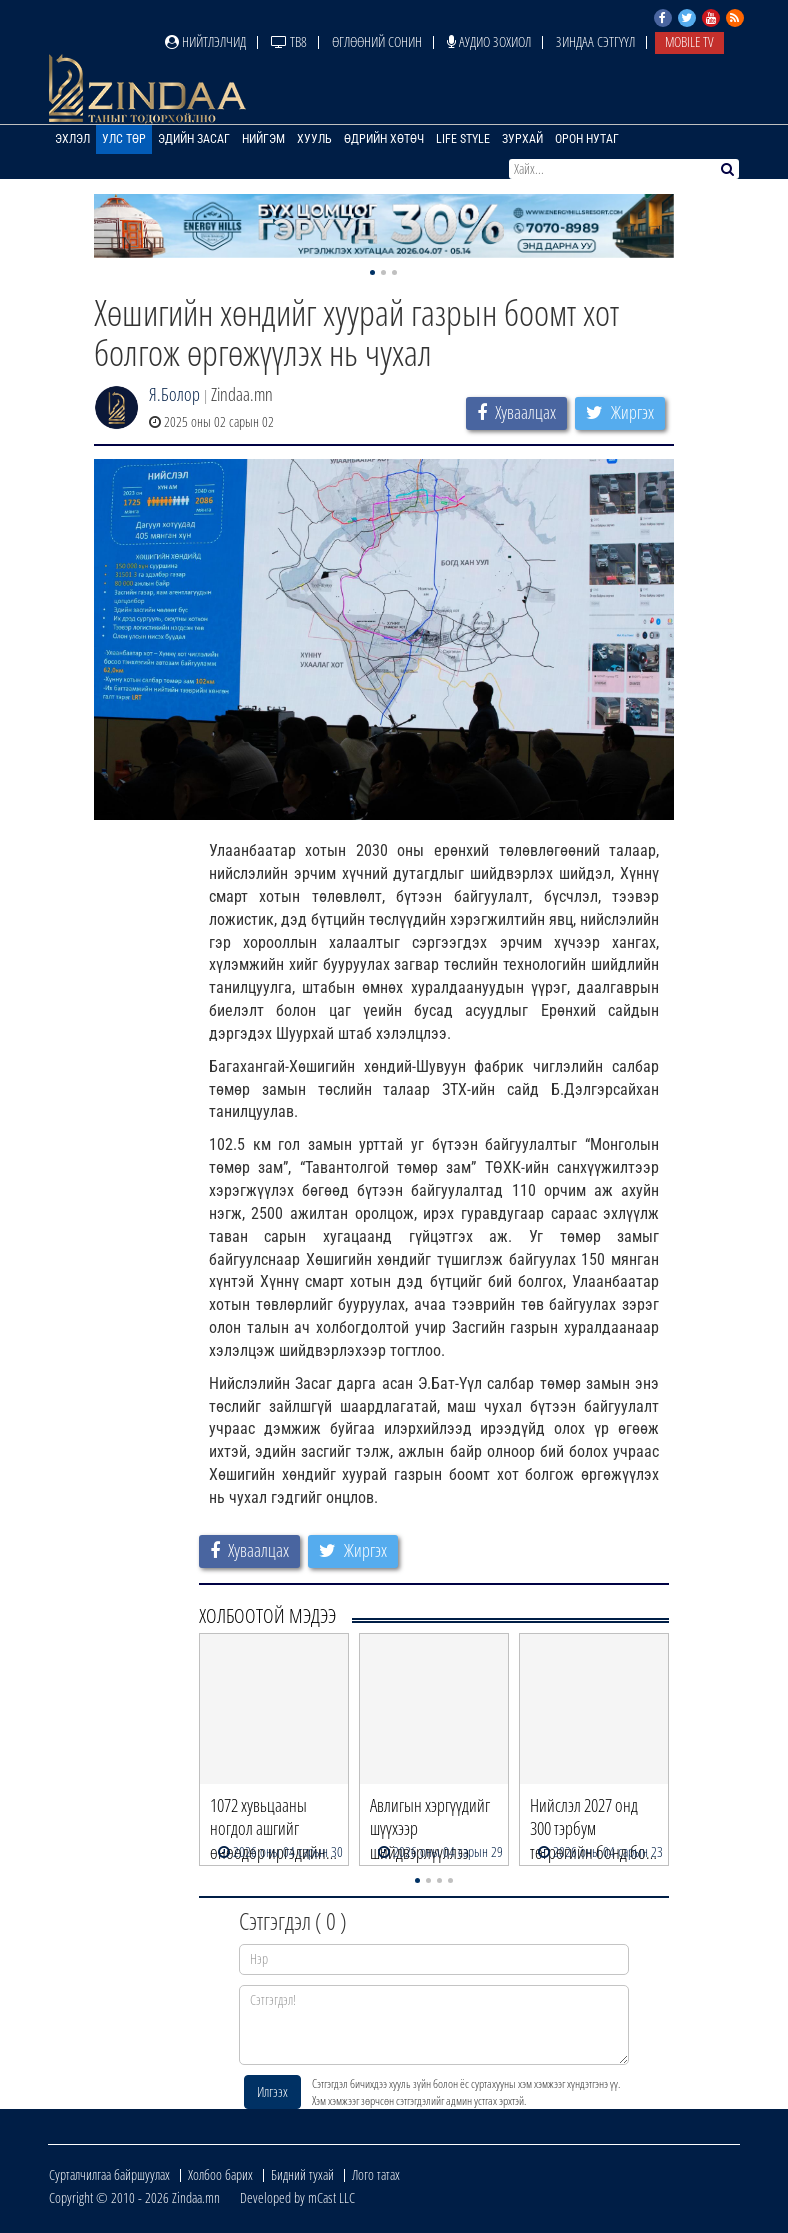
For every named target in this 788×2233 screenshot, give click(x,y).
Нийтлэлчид (205, 41)
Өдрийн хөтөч (384, 139)
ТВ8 (289, 41)
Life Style (463, 139)
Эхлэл (72, 139)
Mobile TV (689, 41)
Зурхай (522, 139)
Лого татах (376, 2174)
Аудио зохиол (489, 41)
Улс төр (124, 139)
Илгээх (272, 2091)
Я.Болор (174, 394)
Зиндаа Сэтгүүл (595, 41)
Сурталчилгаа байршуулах (109, 2174)
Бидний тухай (302, 2174)
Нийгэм (263, 139)
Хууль (314, 139)
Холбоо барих (220, 2174)
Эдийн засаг (194, 139)
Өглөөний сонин (377, 41)
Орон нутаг (587, 139)
